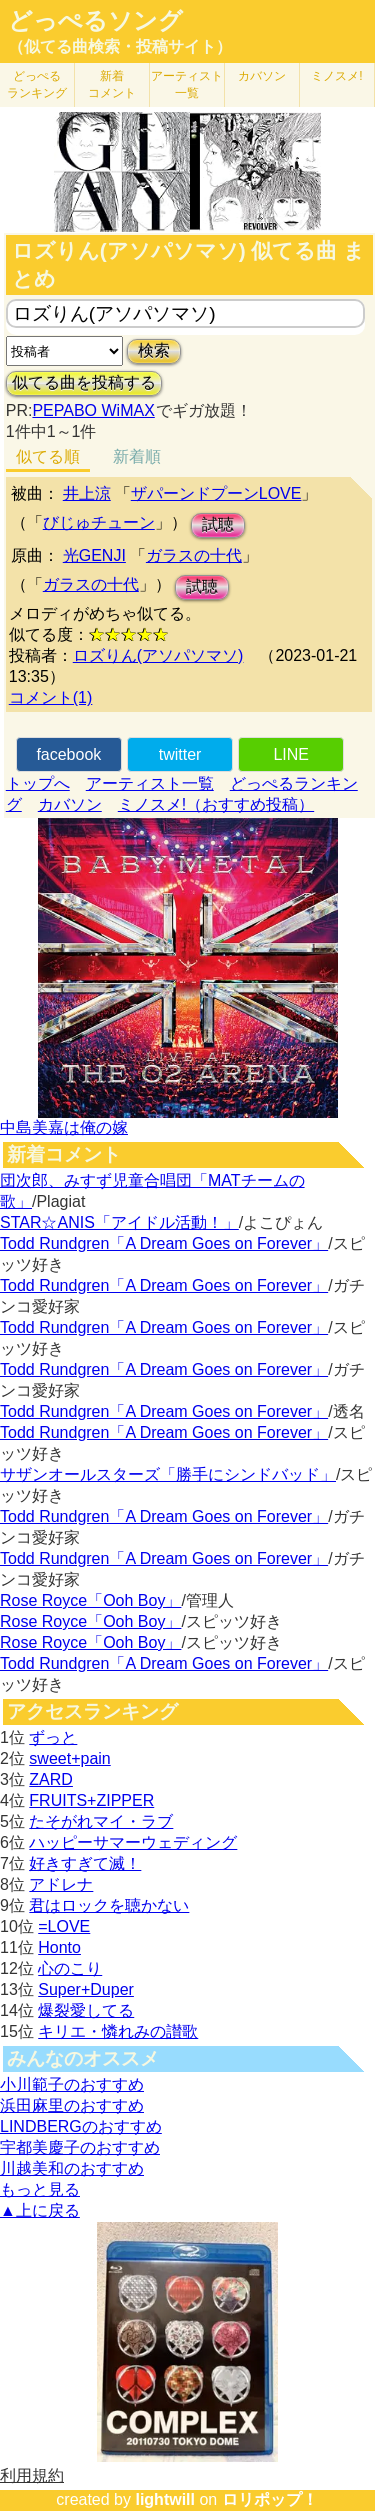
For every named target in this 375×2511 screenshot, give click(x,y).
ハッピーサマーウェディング (133, 1842)
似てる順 (48, 456)
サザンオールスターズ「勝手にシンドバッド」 (168, 1474)
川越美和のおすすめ (72, 2168)
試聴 (218, 524)
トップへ (38, 783)
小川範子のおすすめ (72, 2084)
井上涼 (87, 493)
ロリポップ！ (270, 2499)
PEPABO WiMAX (93, 410)
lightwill (165, 2499)
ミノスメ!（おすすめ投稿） (216, 804)
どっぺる (37, 84)
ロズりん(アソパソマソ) (158, 655)
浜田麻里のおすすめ (72, 2105)
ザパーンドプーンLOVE (216, 493)
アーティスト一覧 (150, 783)
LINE (291, 754)
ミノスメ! (336, 76)
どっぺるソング (95, 21)
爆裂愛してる (86, 2010)
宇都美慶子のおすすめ (80, 2147)
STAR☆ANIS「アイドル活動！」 (119, 1222)
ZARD (51, 1779)
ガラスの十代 (194, 555)
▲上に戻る (40, 2210)
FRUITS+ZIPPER (91, 1800)
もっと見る (40, 2189)
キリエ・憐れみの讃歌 (118, 2031)
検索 (154, 350)
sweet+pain (69, 1758)
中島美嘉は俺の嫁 (64, 1127)
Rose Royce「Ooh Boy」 (90, 1600)
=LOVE (64, 1926)
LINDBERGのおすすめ (81, 2126)
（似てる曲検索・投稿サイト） (120, 46)
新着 (112, 84)
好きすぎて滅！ (85, 1863)
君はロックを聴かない (109, 1905)
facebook (68, 754)
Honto (59, 1947)
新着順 (137, 456)
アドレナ (61, 1884)
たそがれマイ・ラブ (101, 1821)
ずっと (53, 1737)
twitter (180, 754)
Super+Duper (86, 1989)
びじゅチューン (99, 522)
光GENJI (94, 555)
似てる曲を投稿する (84, 382)
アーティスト (187, 84)
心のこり (70, 1968)
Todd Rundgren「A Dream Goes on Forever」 (164, 1243)
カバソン (262, 76)
